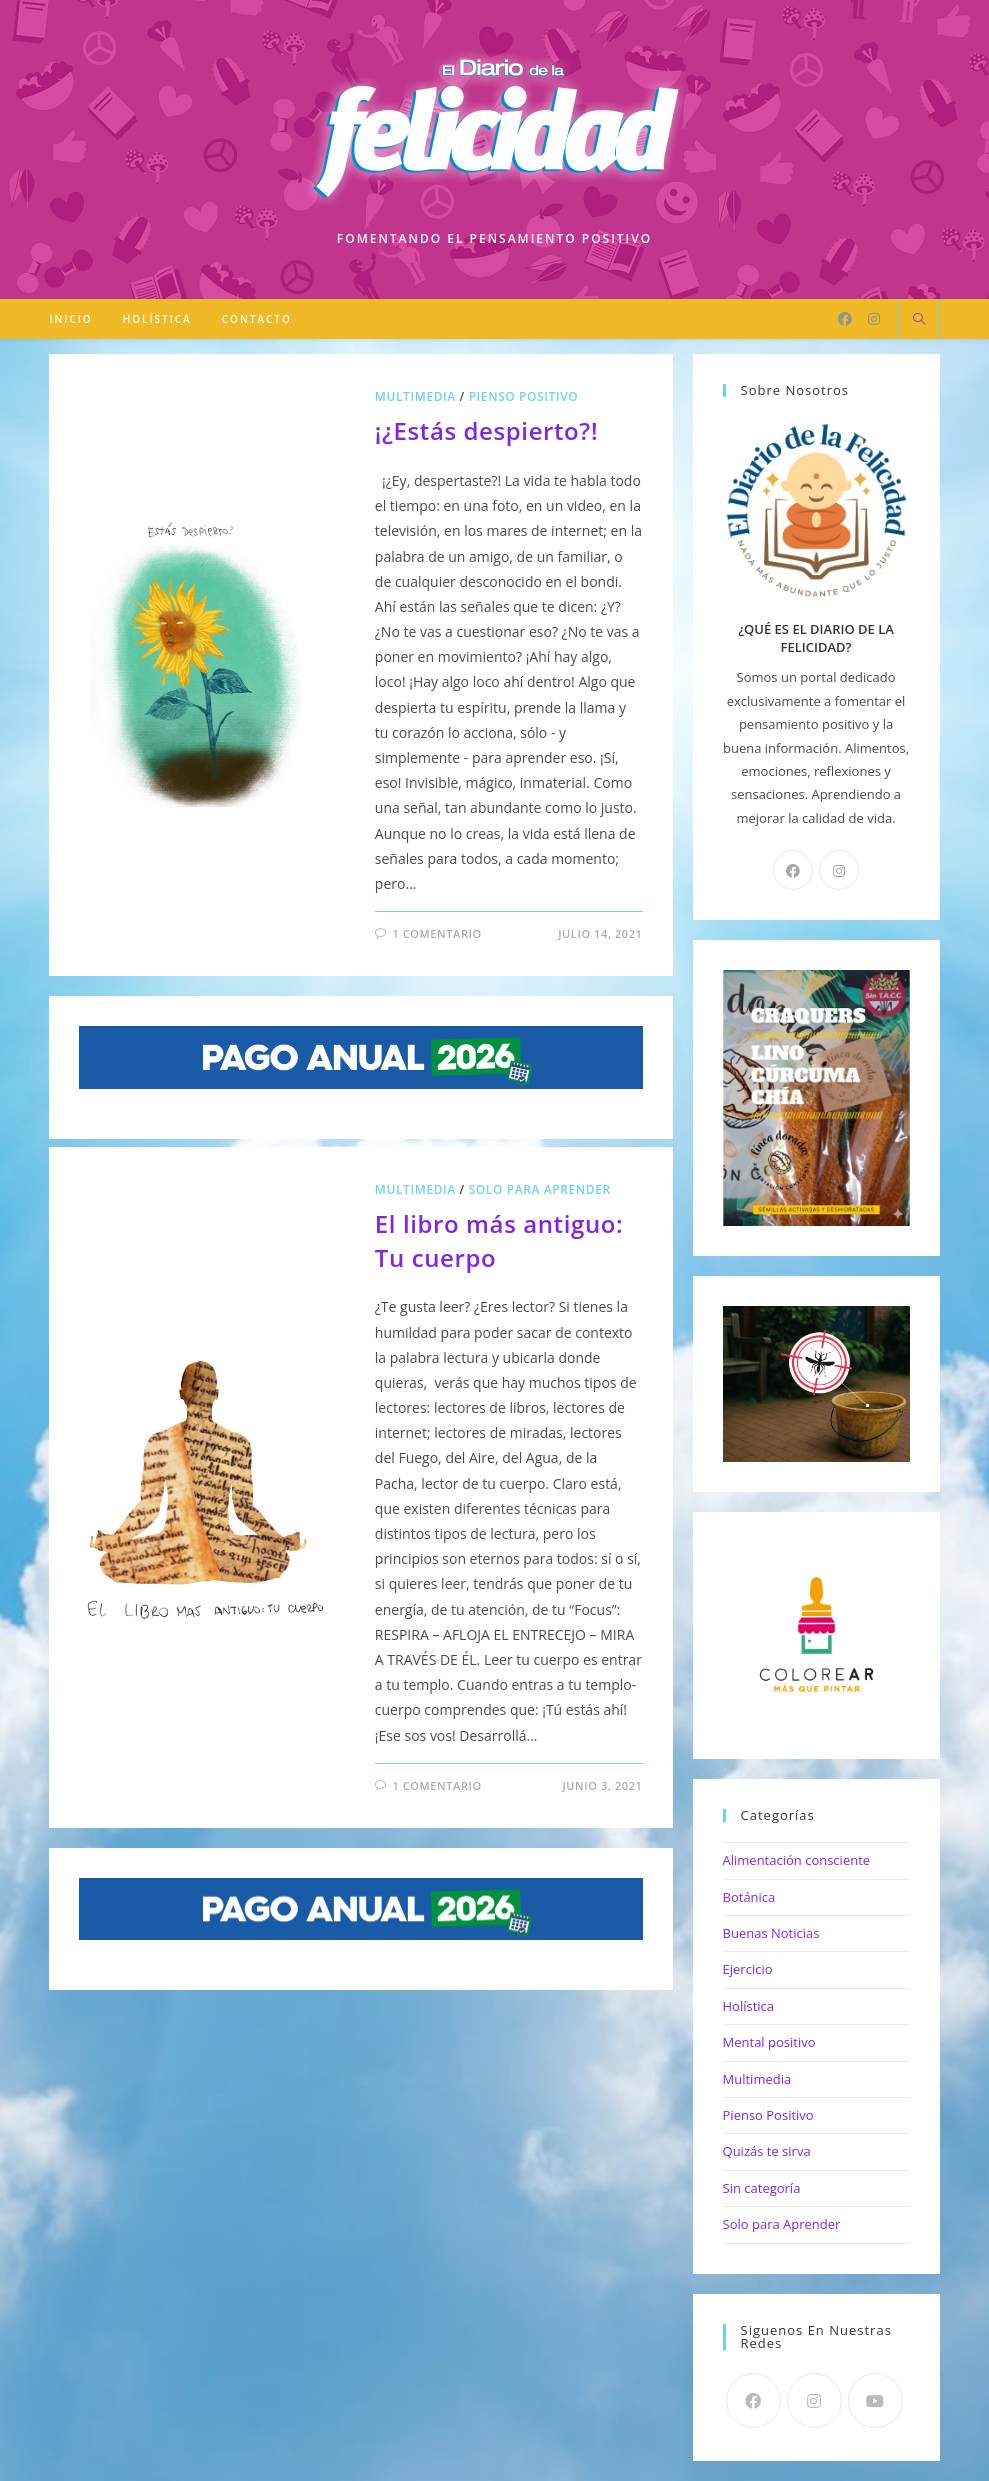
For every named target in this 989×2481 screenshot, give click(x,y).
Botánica (749, 1897)
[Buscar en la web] (919, 320)
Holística (749, 2006)
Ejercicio (748, 1969)
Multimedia (415, 396)
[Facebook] (845, 319)
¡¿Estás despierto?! (486, 430)
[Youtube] (875, 2400)
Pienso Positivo (524, 396)
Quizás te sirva (767, 2151)
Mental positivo (769, 2042)
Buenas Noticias (771, 1933)
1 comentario (436, 933)
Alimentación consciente (797, 1860)
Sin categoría (762, 2188)
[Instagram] (874, 319)
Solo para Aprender (540, 1189)
